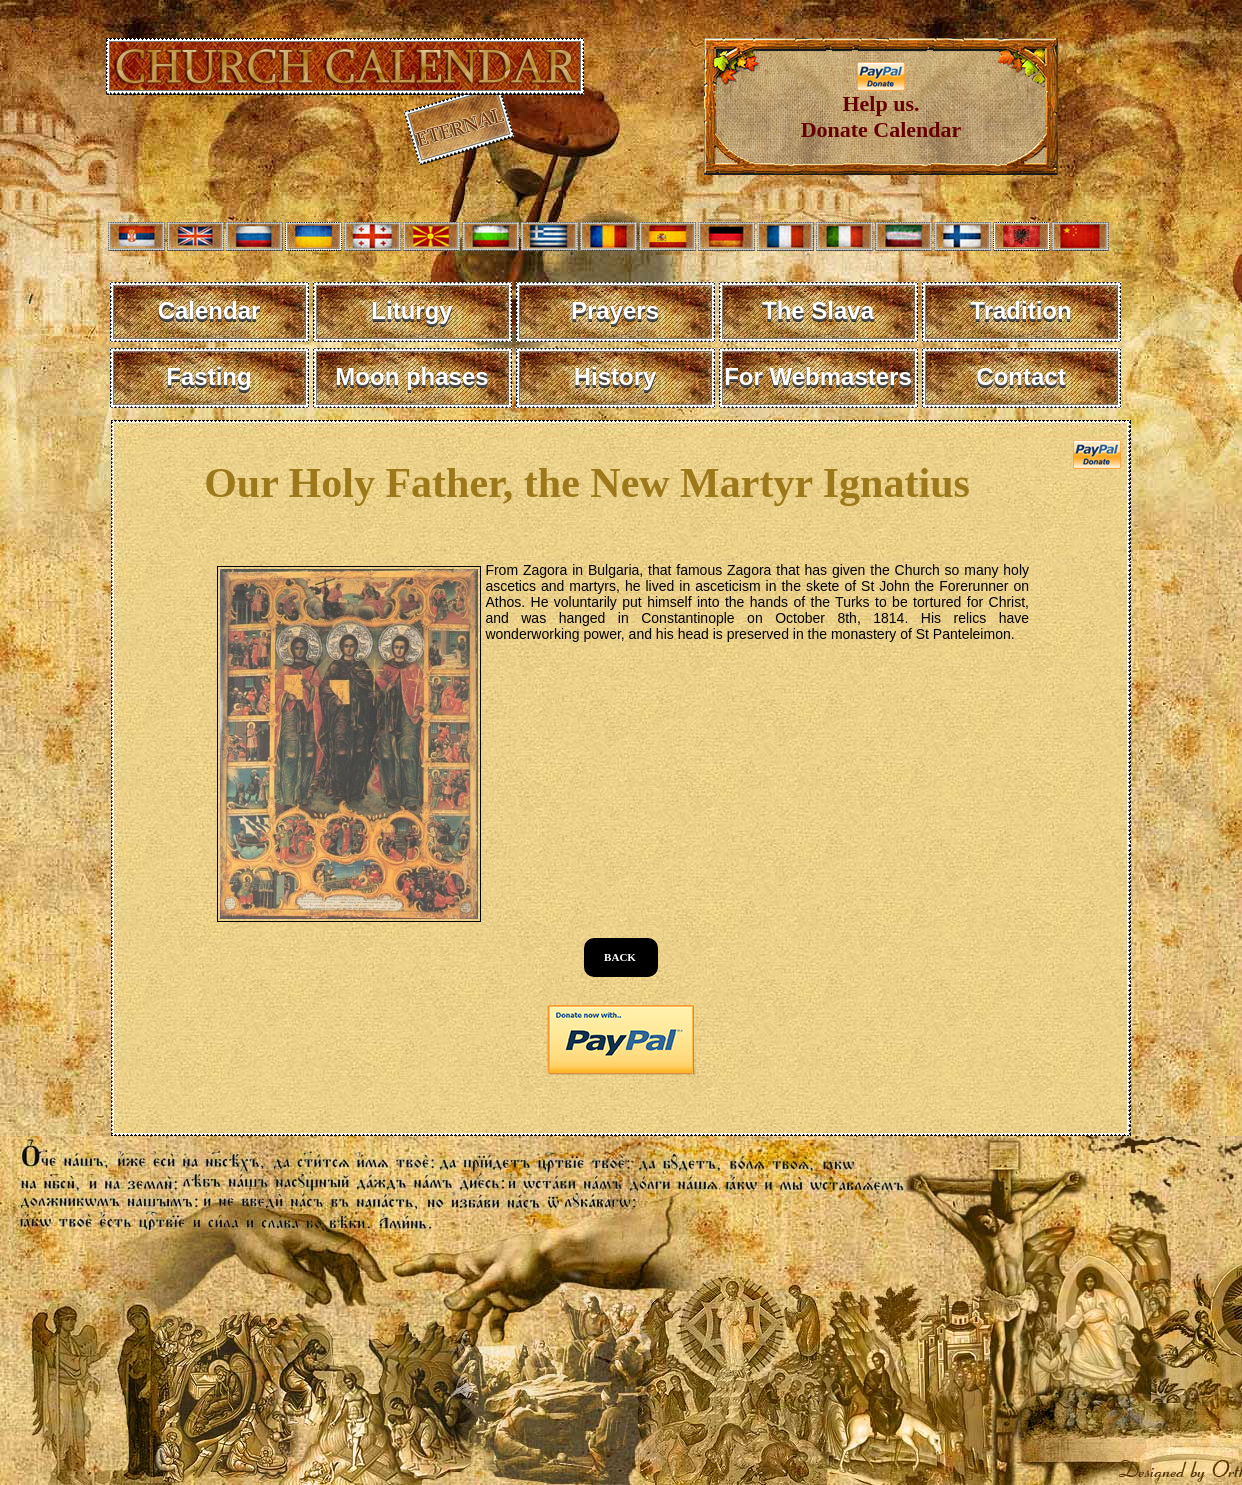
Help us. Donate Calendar (881, 106)
